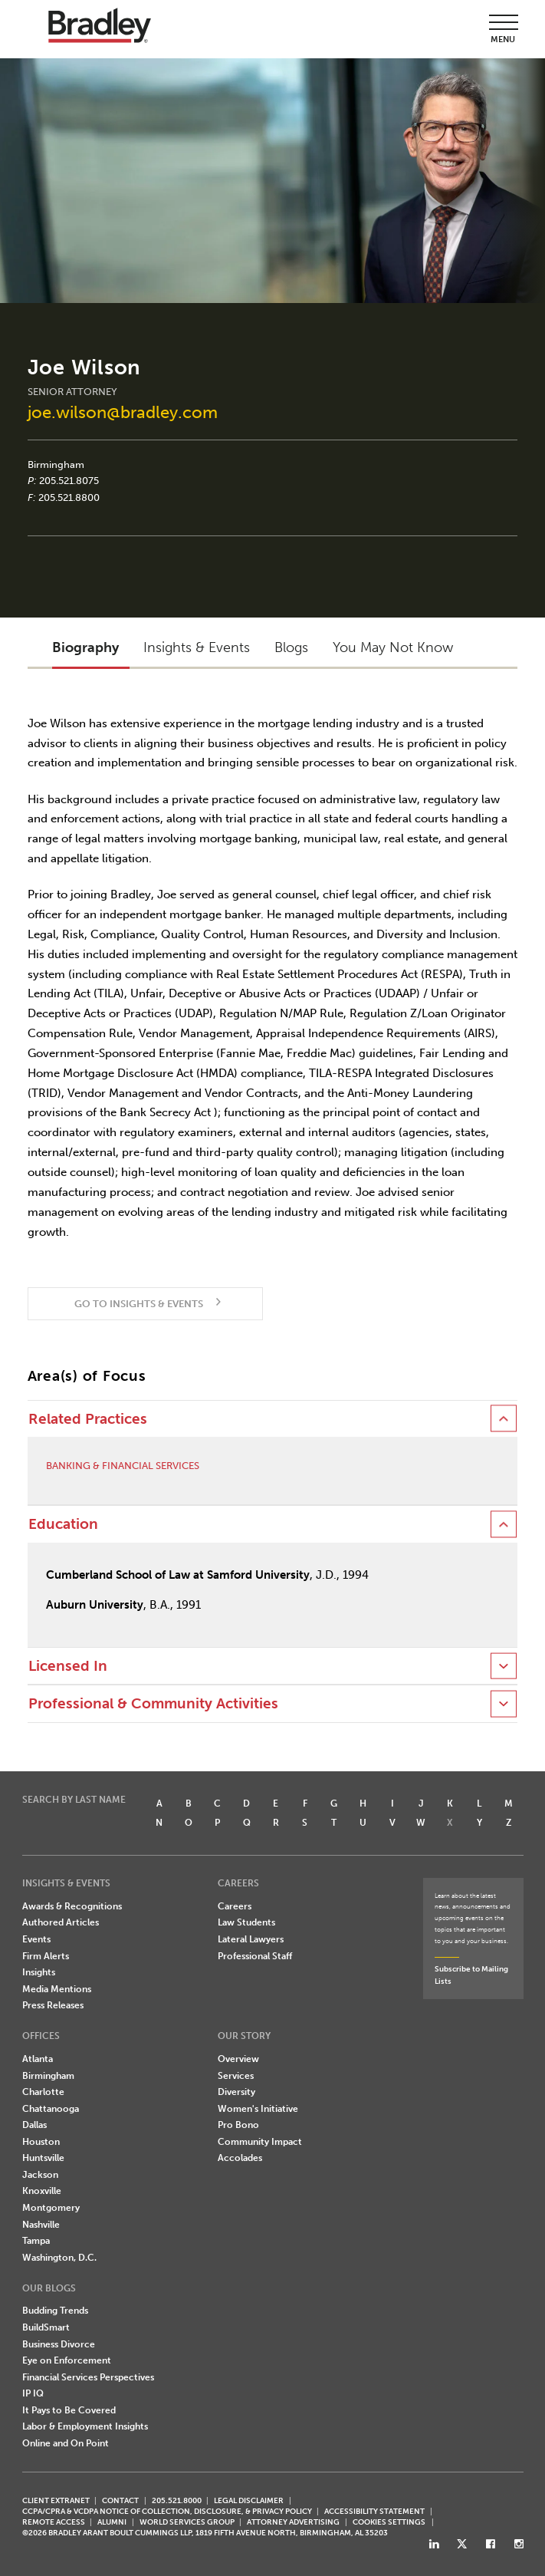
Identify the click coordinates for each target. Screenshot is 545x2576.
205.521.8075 (69, 480)
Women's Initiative (258, 2108)
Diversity (236, 2092)
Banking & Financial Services (122, 1465)
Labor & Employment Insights (85, 2426)
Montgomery (51, 2207)
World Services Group (187, 2522)
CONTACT (120, 2500)
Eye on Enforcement (66, 2360)
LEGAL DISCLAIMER (249, 2500)
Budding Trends (55, 2310)
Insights (38, 1972)
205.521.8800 (69, 497)
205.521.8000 (177, 2500)
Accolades (240, 2158)
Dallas (34, 2125)
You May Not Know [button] (393, 647)
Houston (41, 2141)
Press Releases (53, 2005)
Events (36, 1939)
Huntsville (43, 2158)
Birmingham (56, 464)
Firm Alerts (45, 1956)
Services (236, 2075)
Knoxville (41, 2191)
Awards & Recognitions (72, 1906)
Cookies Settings (389, 2522)
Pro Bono (238, 2125)
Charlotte (43, 2092)
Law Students (246, 1922)
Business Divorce (58, 2344)
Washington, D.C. (59, 2257)
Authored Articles (60, 1922)
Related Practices (87, 1419)
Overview (238, 2059)
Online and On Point (65, 2443)
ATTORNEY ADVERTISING (293, 2522)
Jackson (40, 2174)
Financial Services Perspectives (88, 2377)
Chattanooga (50, 2108)
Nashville (41, 2224)
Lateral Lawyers (251, 1939)
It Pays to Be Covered (69, 2410)
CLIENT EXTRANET (56, 2500)
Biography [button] (85, 647)
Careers (234, 1906)
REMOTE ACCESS (53, 2522)
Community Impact (260, 2141)
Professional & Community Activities (153, 1703)
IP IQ (33, 2393)
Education (63, 1524)
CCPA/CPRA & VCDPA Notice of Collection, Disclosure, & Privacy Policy (167, 2511)
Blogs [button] (291, 647)
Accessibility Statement (374, 2511)
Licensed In (67, 1666)
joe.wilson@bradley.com (123, 412)
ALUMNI (111, 2522)
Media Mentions (56, 1989)
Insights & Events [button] (196, 647)
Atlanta (37, 2059)
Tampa (36, 2240)
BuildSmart (46, 2327)
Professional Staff (255, 1956)
